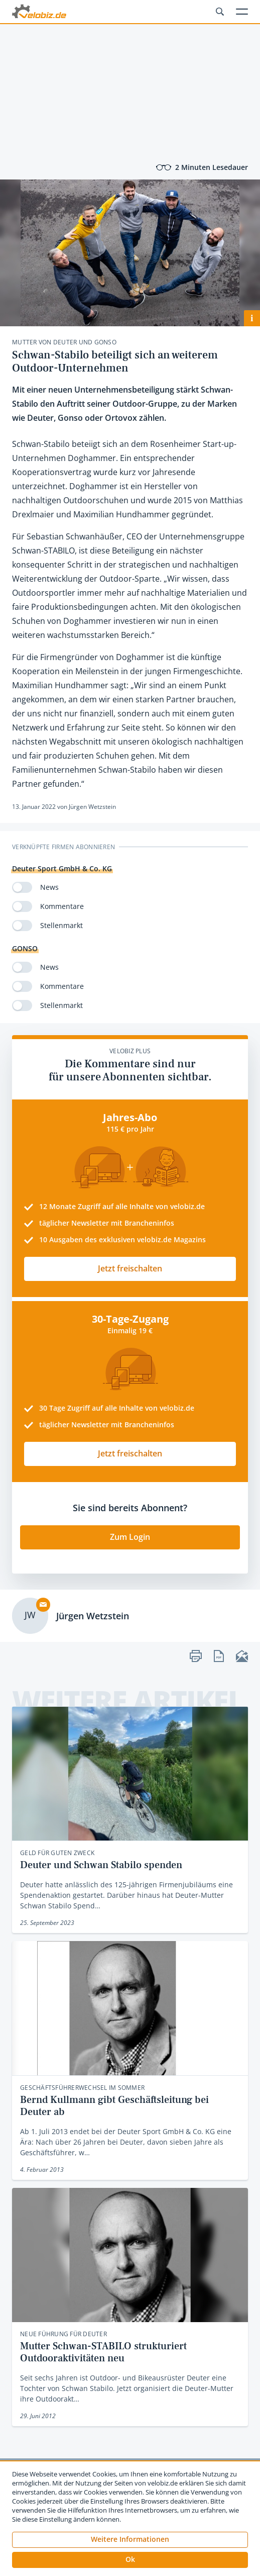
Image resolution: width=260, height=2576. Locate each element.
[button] (130, 2560)
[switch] (22, 887)
